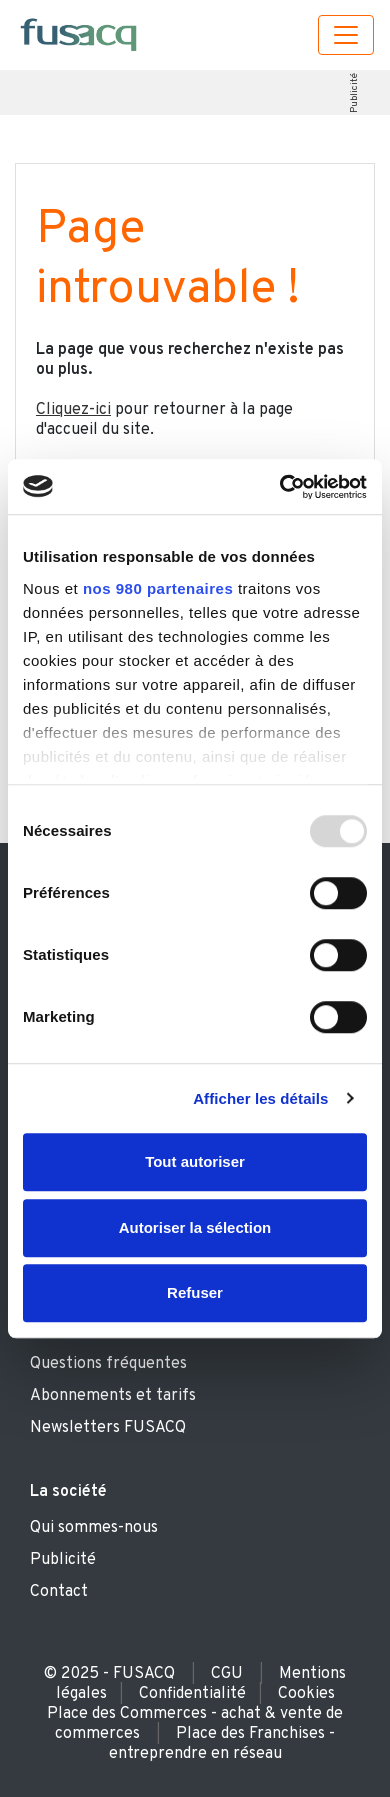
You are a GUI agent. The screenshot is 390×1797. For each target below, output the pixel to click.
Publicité (353, 93)
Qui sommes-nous (94, 1528)
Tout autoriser (195, 1161)
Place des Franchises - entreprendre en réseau (222, 1744)
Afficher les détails (260, 1098)
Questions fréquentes (108, 1364)
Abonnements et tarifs (113, 1396)
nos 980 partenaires (158, 588)
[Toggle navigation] (346, 35)
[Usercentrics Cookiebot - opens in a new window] (280, 487)
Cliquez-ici (73, 410)
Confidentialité (192, 1694)
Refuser (195, 1292)
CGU (227, 1674)
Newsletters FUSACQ (108, 1428)
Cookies (306, 1694)
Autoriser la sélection (195, 1227)
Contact (59, 1592)
